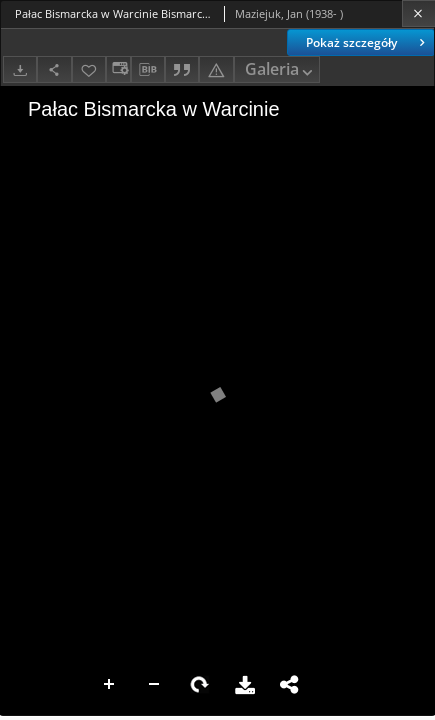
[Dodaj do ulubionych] (89, 69)
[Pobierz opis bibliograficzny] (148, 70)
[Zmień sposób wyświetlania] (118, 69)
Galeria (281, 70)
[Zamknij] (418, 13)
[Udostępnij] (54, 69)
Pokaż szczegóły (367, 42)
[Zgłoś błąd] (216, 69)
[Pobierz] (20, 69)
